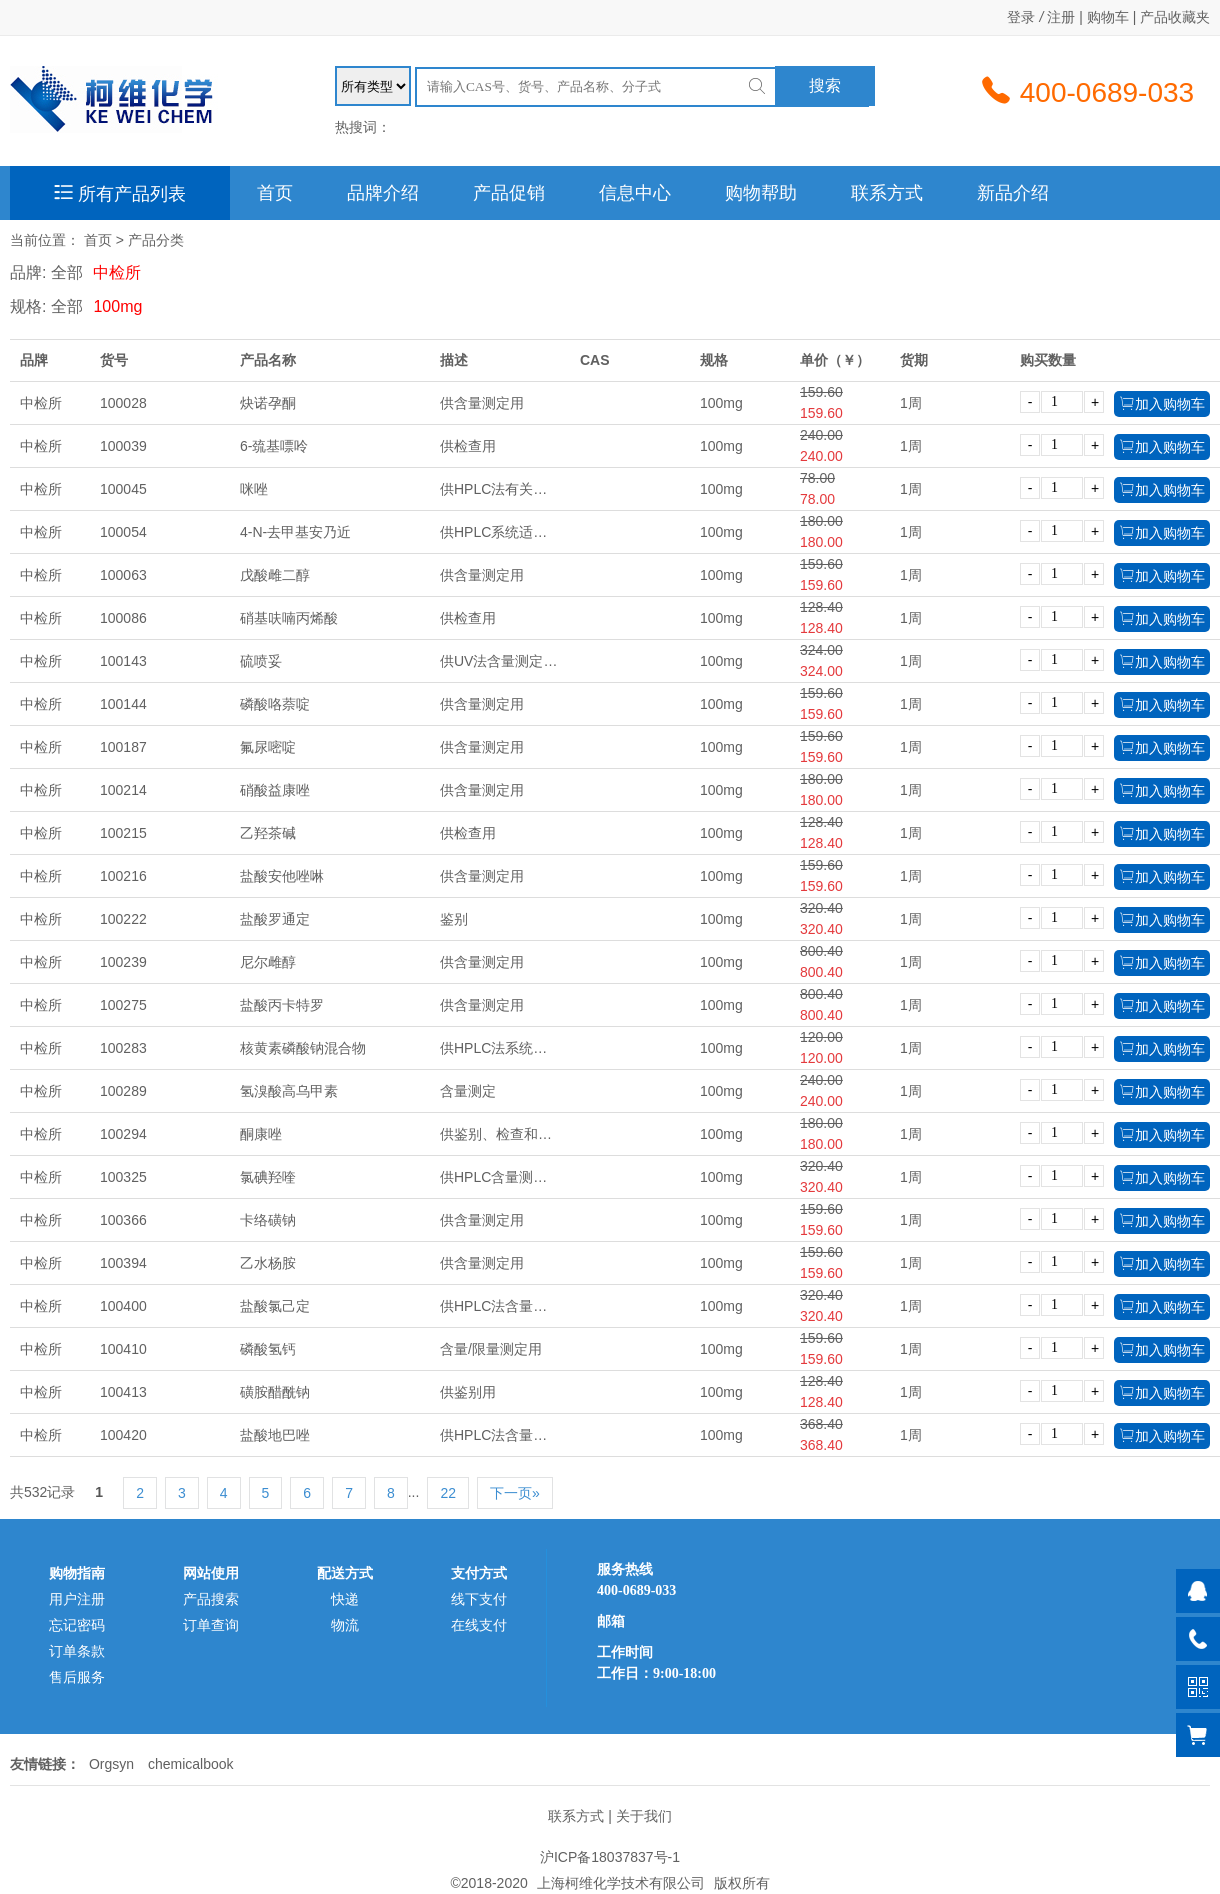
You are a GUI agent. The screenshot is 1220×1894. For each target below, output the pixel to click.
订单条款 (77, 1651)
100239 (123, 962)
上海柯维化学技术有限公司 (621, 1883)
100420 (123, 1435)
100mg (117, 306)
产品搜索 (211, 1599)
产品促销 (509, 193)
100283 (123, 1048)
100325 (123, 1177)
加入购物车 (1162, 403)
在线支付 (479, 1625)
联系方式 (887, 193)
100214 (123, 790)
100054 (123, 532)
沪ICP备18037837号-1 (610, 1857)
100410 (123, 1349)
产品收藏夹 (1175, 17)
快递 (345, 1599)
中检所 (117, 272)
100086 (123, 618)
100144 (123, 704)
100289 (123, 1091)
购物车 (1108, 17)
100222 (123, 919)
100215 (123, 833)
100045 (123, 489)
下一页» (515, 1493)
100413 (123, 1392)
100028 (123, 403)
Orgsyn (111, 1764)
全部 (67, 272)
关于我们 (644, 1816)
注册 (1061, 17)
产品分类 (156, 240)
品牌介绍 (383, 193)
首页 (275, 193)
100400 (123, 1306)
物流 (345, 1625)
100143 (123, 661)
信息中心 (635, 193)
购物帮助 (761, 193)
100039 (123, 446)
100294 (123, 1134)
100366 (123, 1220)
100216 (123, 876)
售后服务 (77, 1677)
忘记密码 (77, 1625)
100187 (123, 747)
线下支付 (479, 1599)
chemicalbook (191, 1764)
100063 (123, 575)
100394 (123, 1263)
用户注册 (77, 1599)
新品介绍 (1013, 193)
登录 (1021, 17)
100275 (123, 1005)
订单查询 (211, 1625)
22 (448, 1493)
